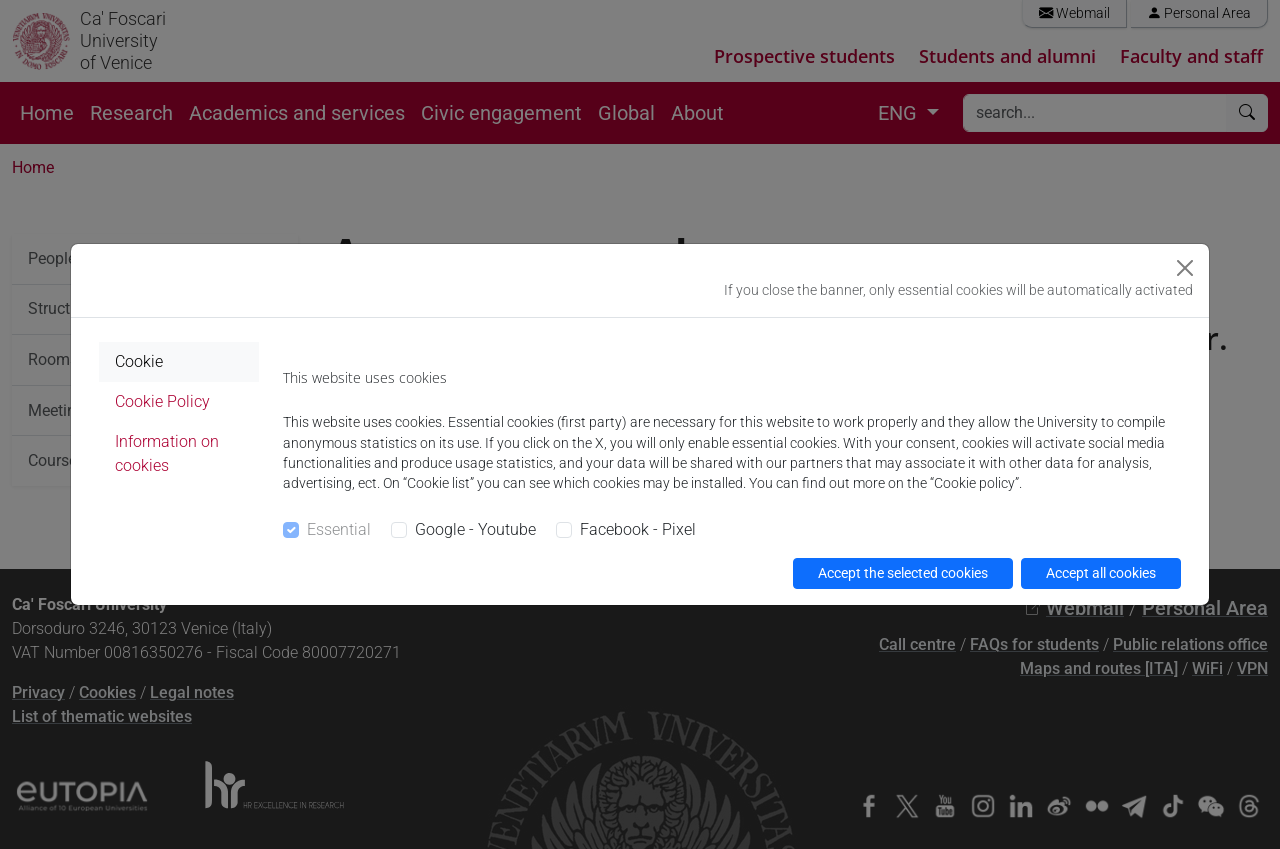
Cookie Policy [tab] (162, 401)
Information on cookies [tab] (167, 453)
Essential (339, 529)
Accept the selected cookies (903, 573)
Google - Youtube (475, 529)
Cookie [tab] (139, 361)
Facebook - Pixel (638, 529)
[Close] (1185, 268)
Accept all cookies (1101, 573)
